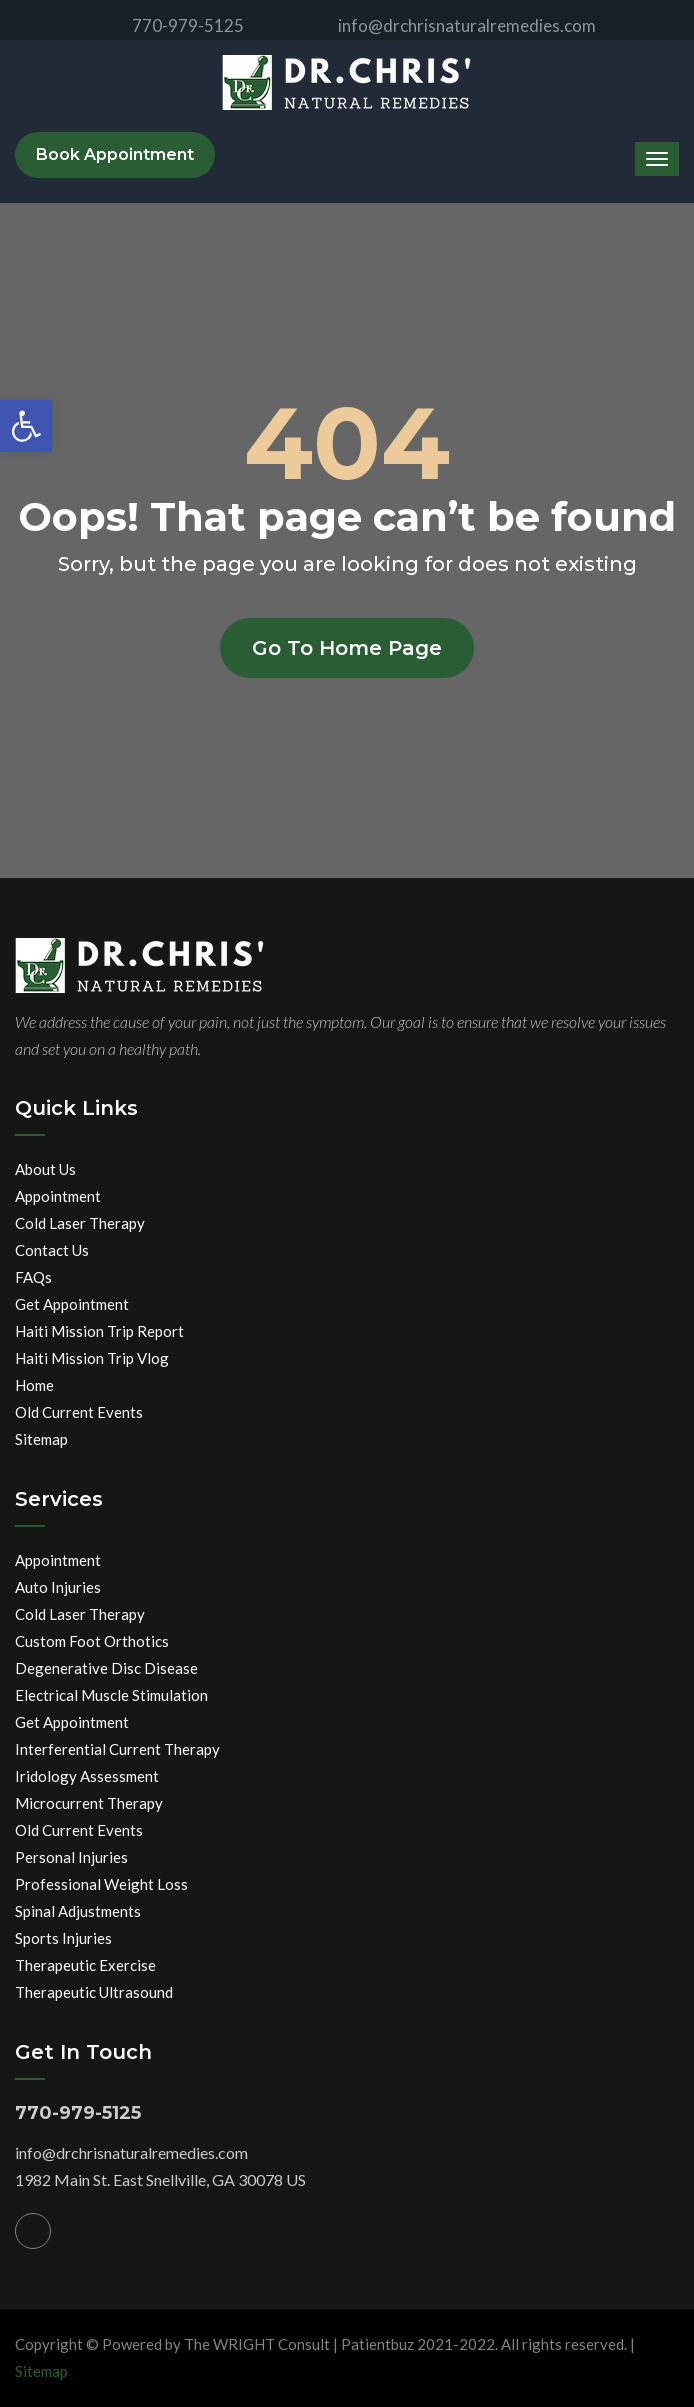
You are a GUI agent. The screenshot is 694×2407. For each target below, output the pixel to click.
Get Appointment (72, 1304)
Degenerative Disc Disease (106, 1668)
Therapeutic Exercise (85, 1965)
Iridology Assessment (87, 1776)
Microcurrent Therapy (89, 1803)
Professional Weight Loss (101, 1884)
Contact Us (52, 1250)
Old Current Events (79, 1412)
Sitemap (41, 1439)
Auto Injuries (58, 1587)
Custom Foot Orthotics (92, 1641)
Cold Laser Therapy (80, 1223)
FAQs (33, 1277)
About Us (45, 1169)
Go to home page (347, 648)
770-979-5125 (171, 25)
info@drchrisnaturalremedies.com (450, 25)
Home (34, 1385)
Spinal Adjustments (78, 1911)
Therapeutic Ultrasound (94, 1992)
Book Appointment (115, 154)
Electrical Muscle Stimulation (111, 1695)
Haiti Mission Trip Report (99, 1331)
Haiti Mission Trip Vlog (92, 1358)
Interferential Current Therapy (117, 1749)
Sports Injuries (63, 1938)
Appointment (58, 1196)
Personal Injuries (71, 1857)
